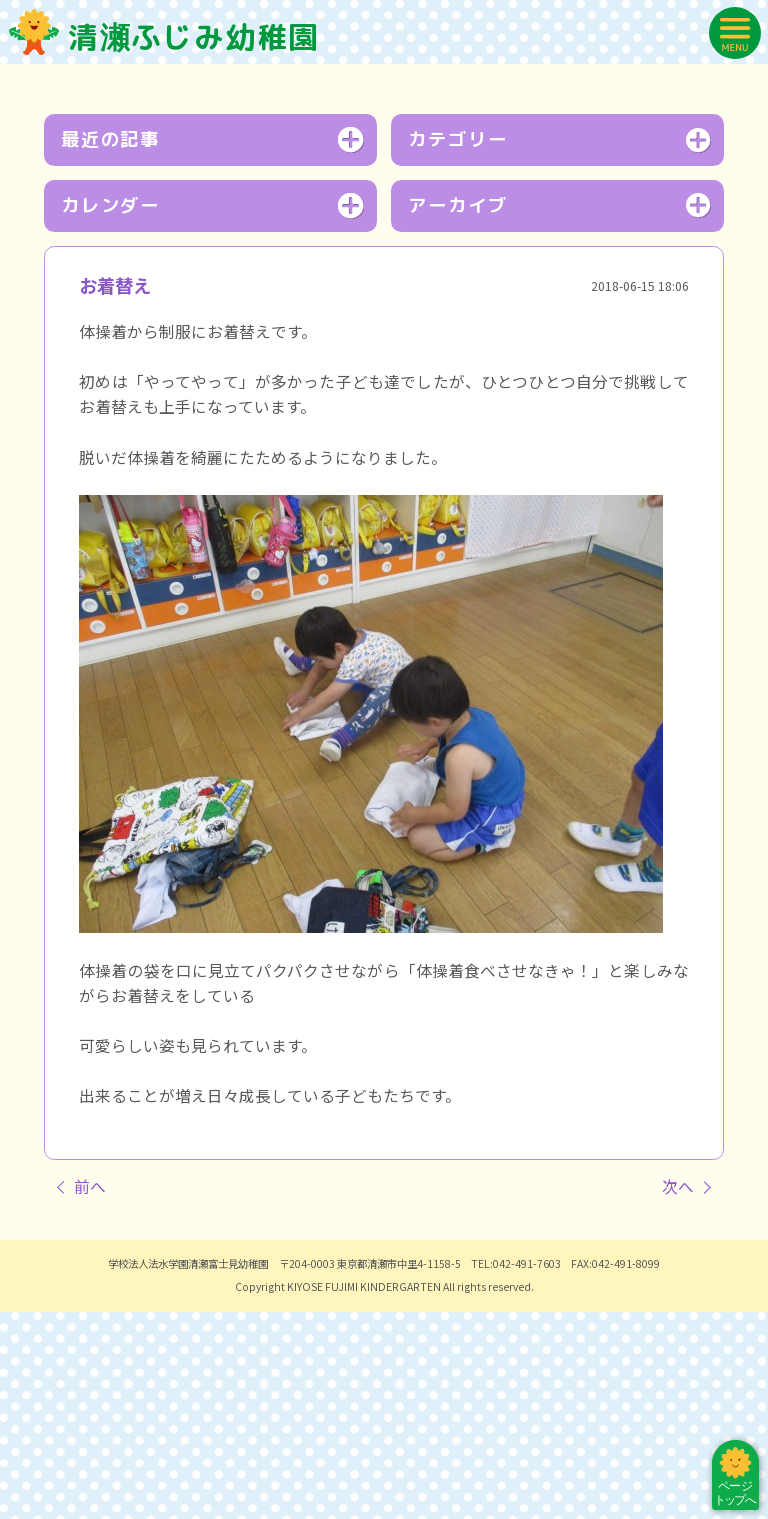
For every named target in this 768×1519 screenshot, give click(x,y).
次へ (678, 1393)
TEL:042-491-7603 (516, 1470)
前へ (90, 1393)
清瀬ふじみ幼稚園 (164, 36)
